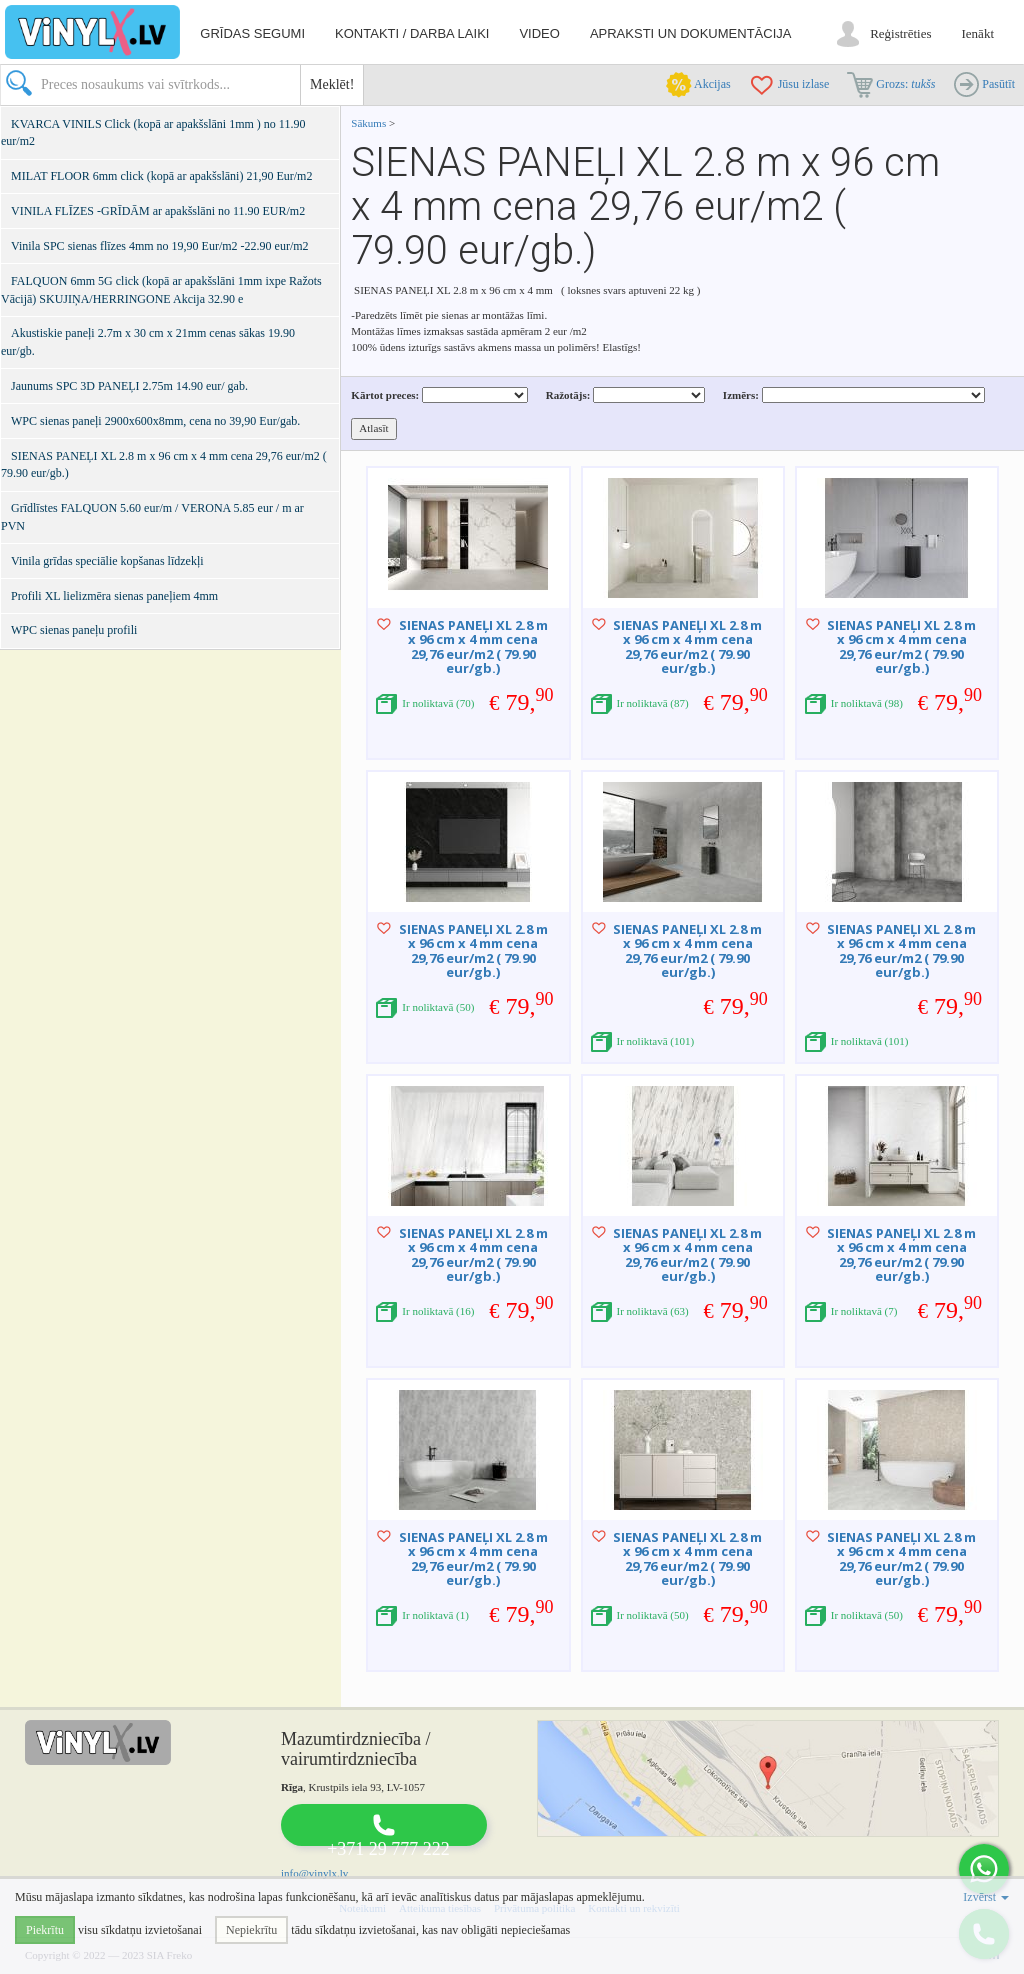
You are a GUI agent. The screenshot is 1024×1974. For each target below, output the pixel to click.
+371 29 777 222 (388, 1849)
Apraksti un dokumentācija (691, 33)
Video (539, 33)
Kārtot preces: (385, 395)
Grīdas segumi (252, 33)
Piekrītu (45, 1930)
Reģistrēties (900, 33)
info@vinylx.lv (314, 1873)
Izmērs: (741, 395)
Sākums (368, 123)
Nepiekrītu (251, 1930)
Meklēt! (332, 84)
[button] (984, 1869)
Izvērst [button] (986, 1897)
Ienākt (978, 33)
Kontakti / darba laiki (412, 33)
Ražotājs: (568, 395)
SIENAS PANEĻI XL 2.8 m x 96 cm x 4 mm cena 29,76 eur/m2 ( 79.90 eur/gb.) (473, 646)
